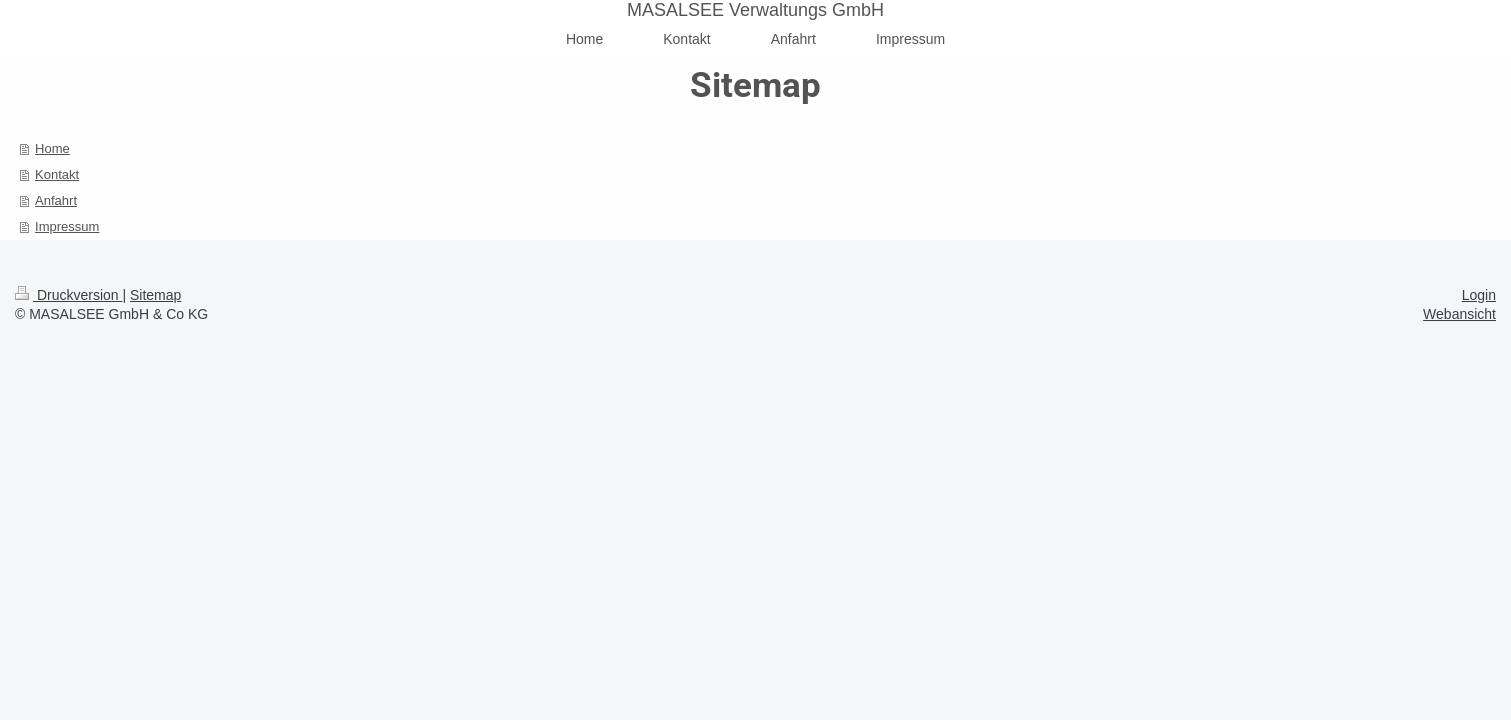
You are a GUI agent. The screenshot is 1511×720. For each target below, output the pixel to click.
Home (52, 148)
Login (1479, 295)
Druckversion (68, 295)
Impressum (67, 226)
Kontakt (57, 174)
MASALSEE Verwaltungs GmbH (755, 10)
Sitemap (155, 295)
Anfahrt (56, 200)
